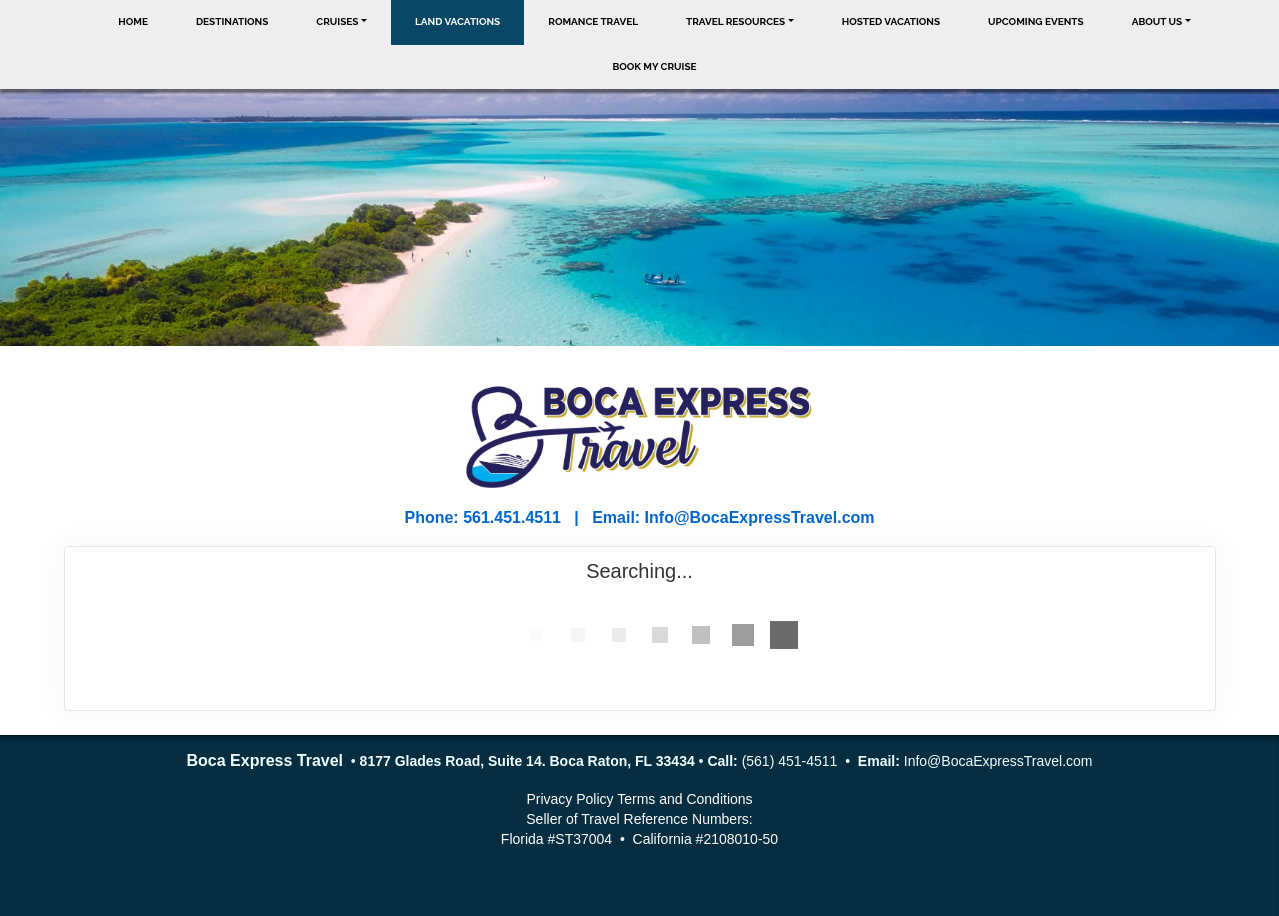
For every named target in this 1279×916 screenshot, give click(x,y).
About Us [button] (1157, 21)
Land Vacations (457, 21)
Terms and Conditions (684, 799)
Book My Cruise (654, 66)
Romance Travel (593, 21)
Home (133, 21)
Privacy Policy (569, 799)
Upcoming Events (1036, 21)
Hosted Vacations (891, 21)
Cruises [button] (337, 21)
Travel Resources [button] (735, 21)
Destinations (232, 21)
